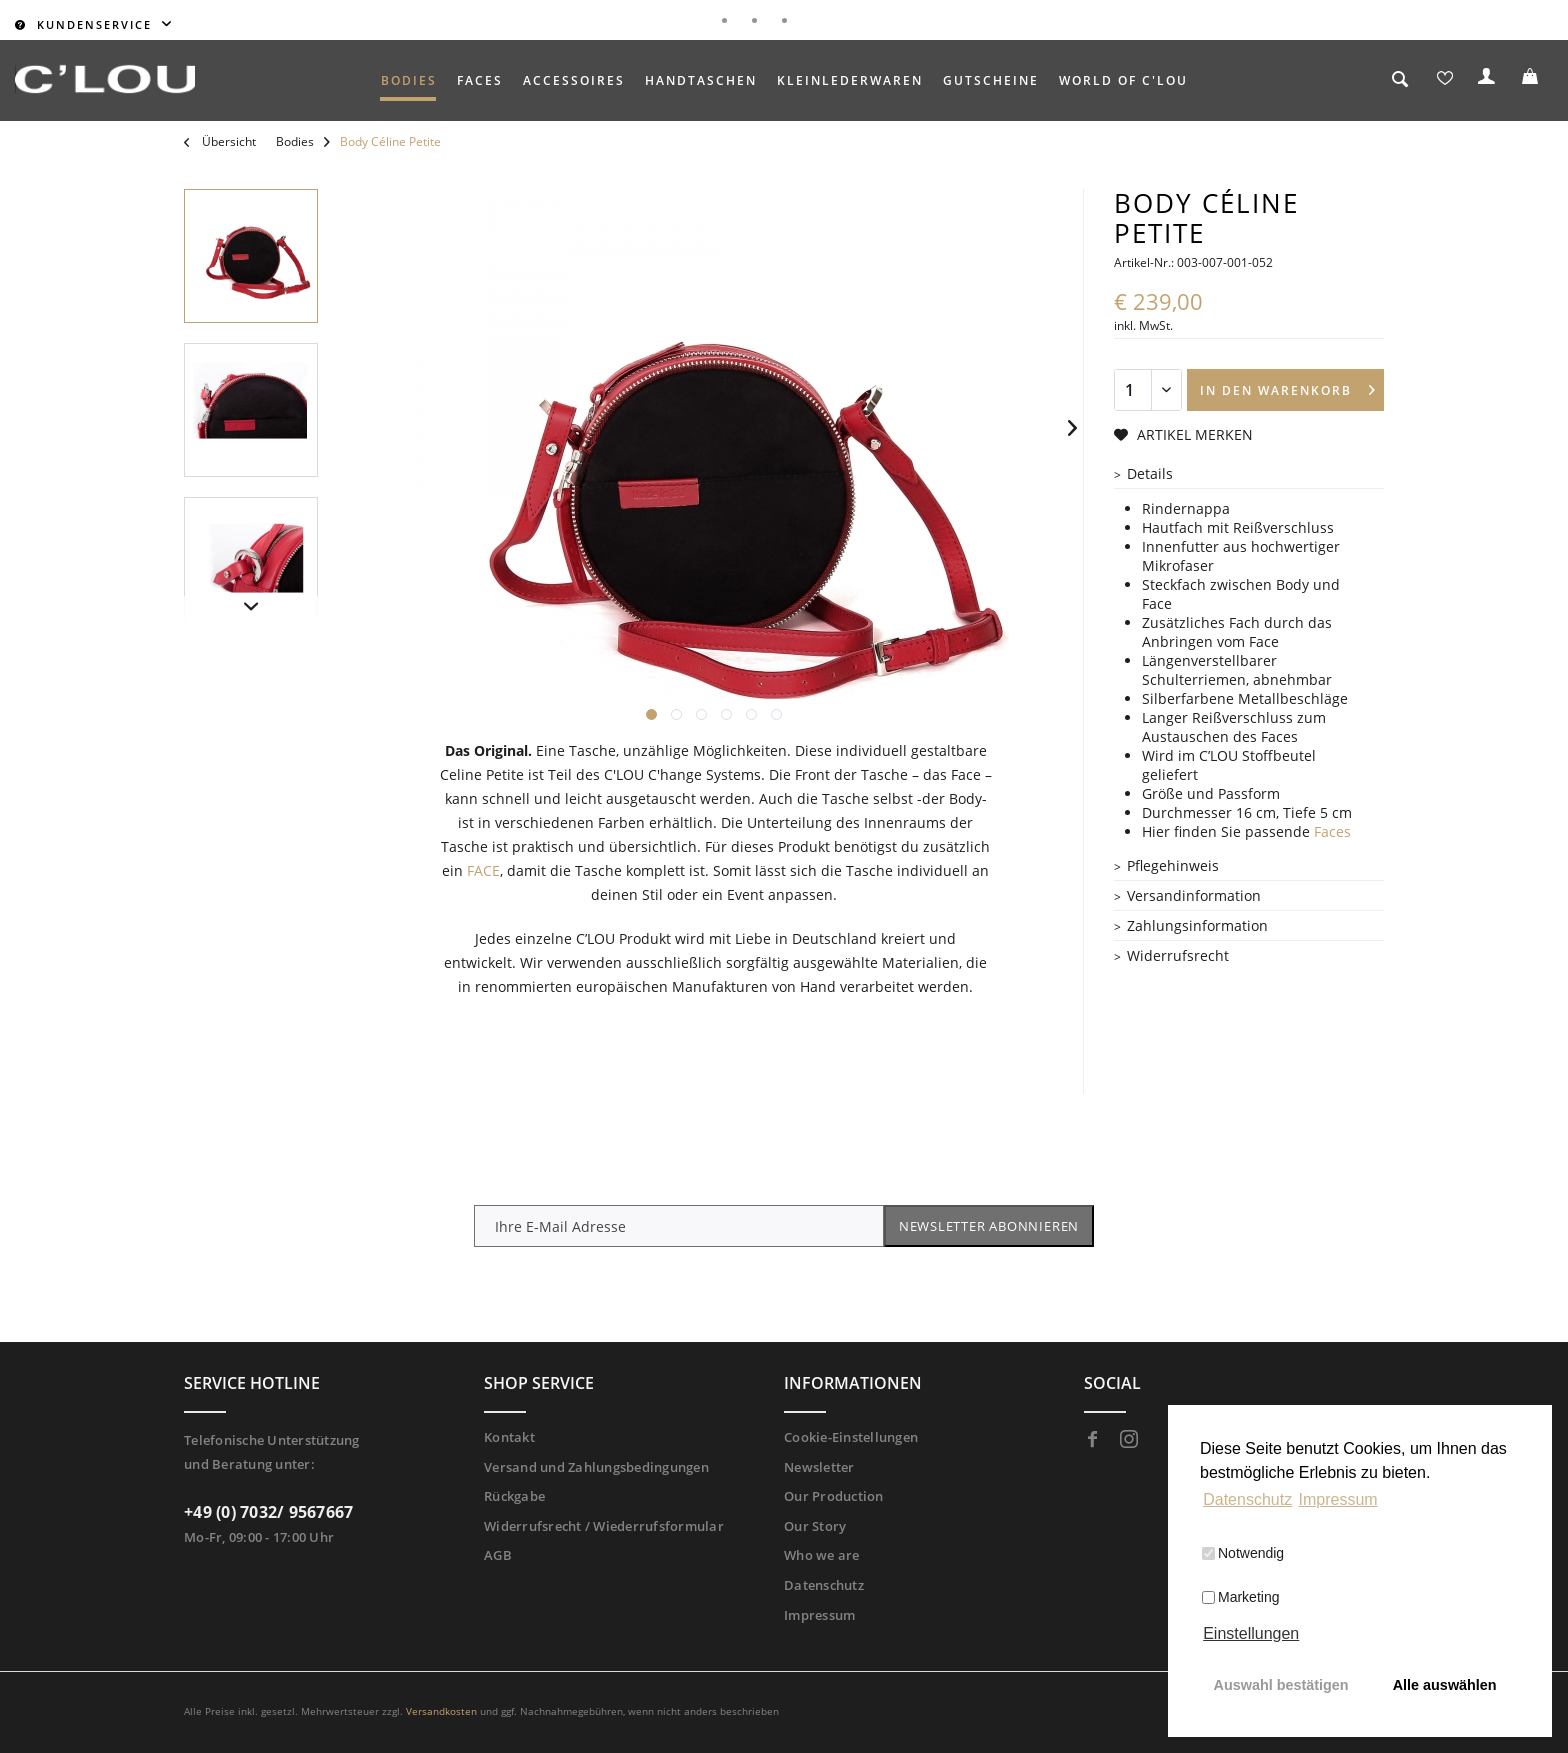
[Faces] (480, 80)
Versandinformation (1194, 895)
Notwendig (1243, 1553)
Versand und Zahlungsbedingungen (596, 1467)
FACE (483, 870)
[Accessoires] (574, 80)
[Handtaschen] (701, 80)
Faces (1332, 831)
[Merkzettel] (1445, 81)
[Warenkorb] (1533, 81)
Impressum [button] (1338, 1499)
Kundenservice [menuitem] (86, 24)
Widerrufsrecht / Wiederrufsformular (604, 1526)
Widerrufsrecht (1178, 955)
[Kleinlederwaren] (850, 80)
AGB (498, 1555)
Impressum (819, 1615)
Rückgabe (514, 1496)
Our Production (834, 1496)
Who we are (822, 1555)
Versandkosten (441, 1711)
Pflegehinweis (1173, 865)
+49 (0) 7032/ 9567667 (268, 1512)
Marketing (1240, 1597)
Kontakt (509, 1437)
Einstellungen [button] (1251, 1633)
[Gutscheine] (991, 80)
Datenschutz (824, 1585)
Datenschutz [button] (1247, 1499)
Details (1150, 473)
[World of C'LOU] (1123, 80)
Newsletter (819, 1467)
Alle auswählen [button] (1445, 1685)
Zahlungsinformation (1197, 925)
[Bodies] (409, 80)
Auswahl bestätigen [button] (1281, 1685)
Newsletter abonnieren (989, 1226)
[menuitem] (409, 80)
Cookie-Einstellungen (851, 1437)
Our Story (815, 1526)
